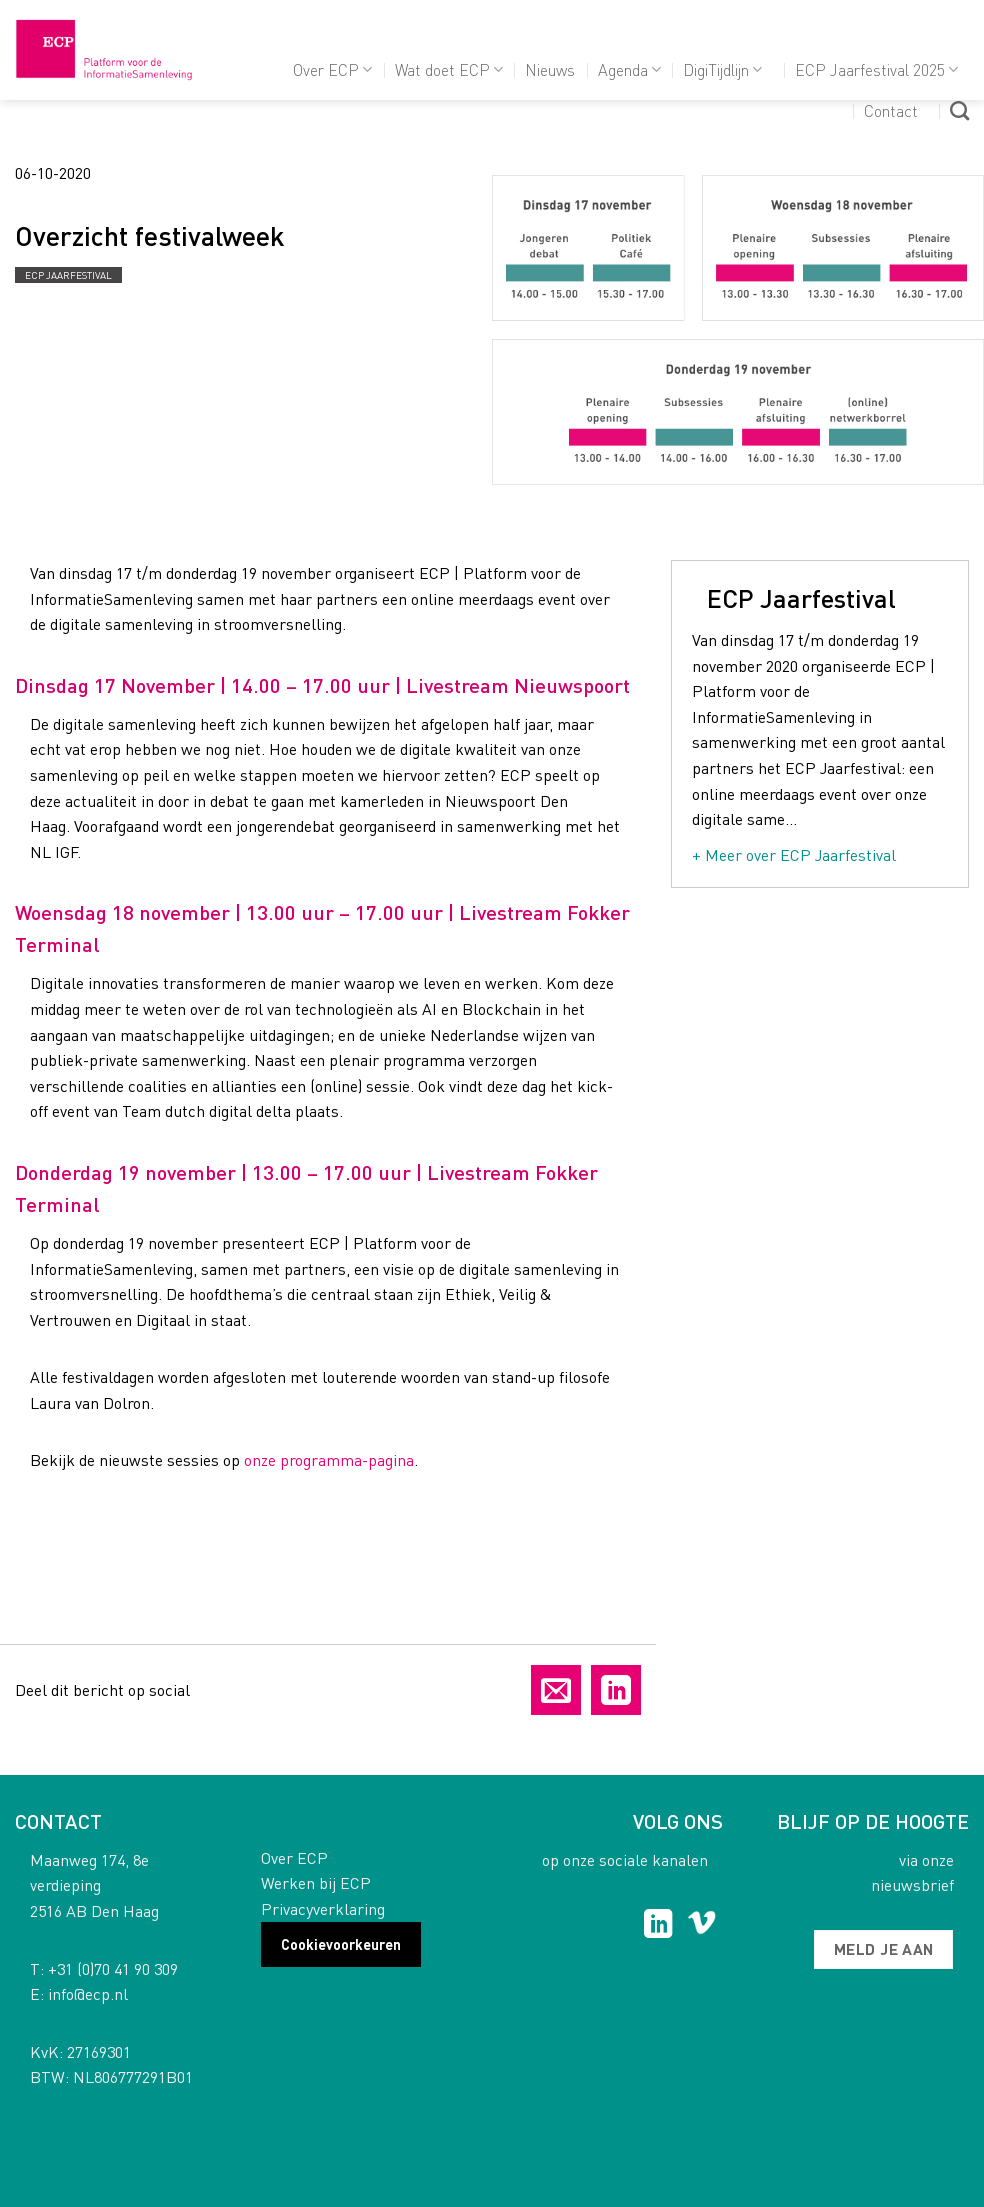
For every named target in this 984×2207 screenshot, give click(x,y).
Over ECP (332, 69)
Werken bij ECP (316, 1882)
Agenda (629, 69)
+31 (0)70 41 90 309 (113, 1968)
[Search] (959, 110)
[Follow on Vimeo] (701, 1926)
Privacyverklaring (323, 1908)
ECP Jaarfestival (68, 275)
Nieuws (550, 69)
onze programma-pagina (329, 1459)
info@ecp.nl (88, 1993)
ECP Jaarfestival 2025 (876, 69)
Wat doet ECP (449, 69)
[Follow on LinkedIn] (658, 1926)
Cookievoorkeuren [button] (341, 1944)
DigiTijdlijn (722, 69)
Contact (891, 110)
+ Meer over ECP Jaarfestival (794, 854)
